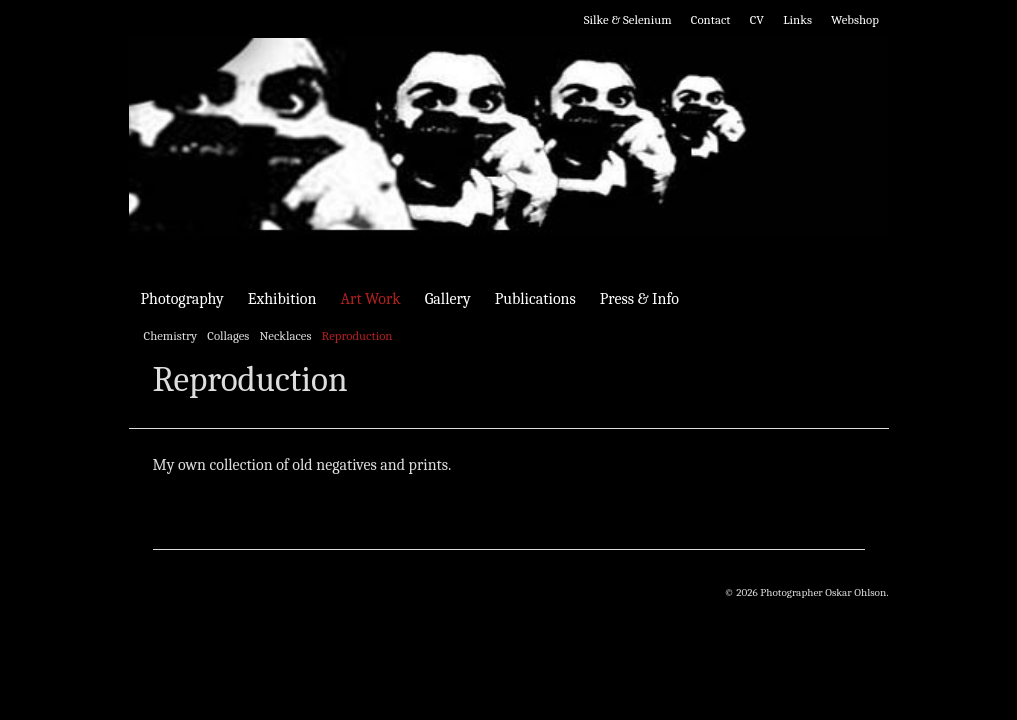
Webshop (855, 19)
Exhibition (282, 299)
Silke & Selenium (628, 19)
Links (797, 19)
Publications (535, 299)
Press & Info (639, 299)
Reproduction (357, 335)
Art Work (370, 299)
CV (757, 19)
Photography (182, 299)
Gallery (448, 299)
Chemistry (171, 335)
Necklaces (285, 335)
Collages (228, 335)
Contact (711, 19)
